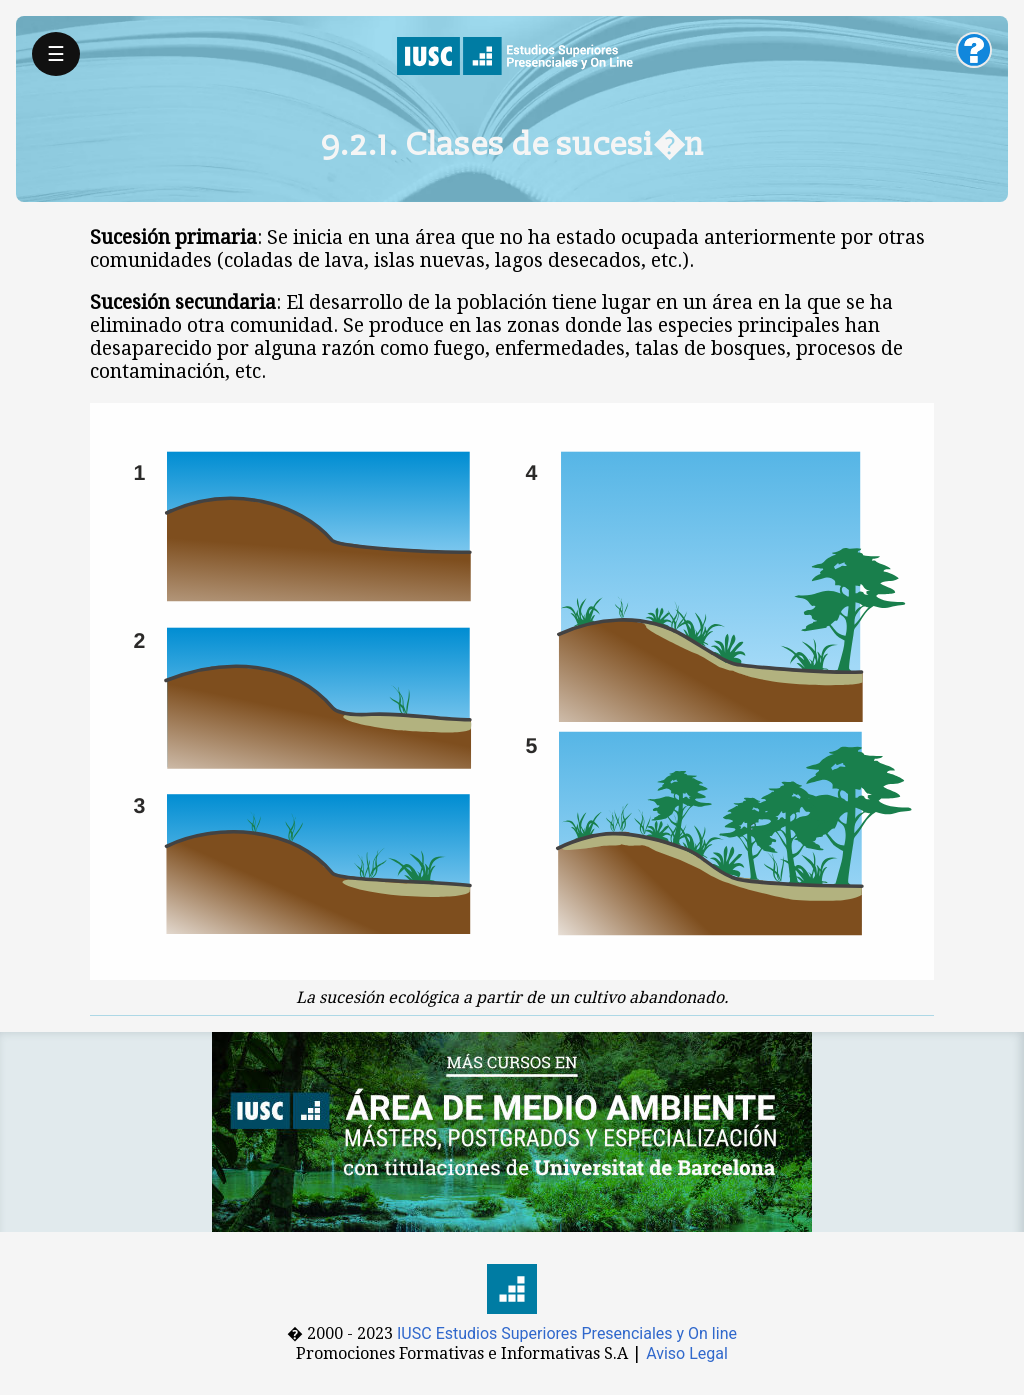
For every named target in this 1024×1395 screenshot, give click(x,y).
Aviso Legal (687, 1353)
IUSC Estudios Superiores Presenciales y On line (567, 1333)
